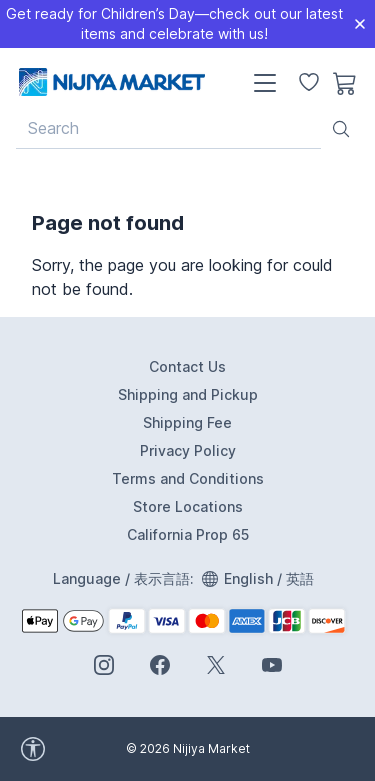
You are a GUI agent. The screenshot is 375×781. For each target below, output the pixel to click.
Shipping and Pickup (188, 394)
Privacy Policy (188, 450)
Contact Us (187, 366)
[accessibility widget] (120, 749)
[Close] (360, 24)
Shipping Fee (187, 422)
